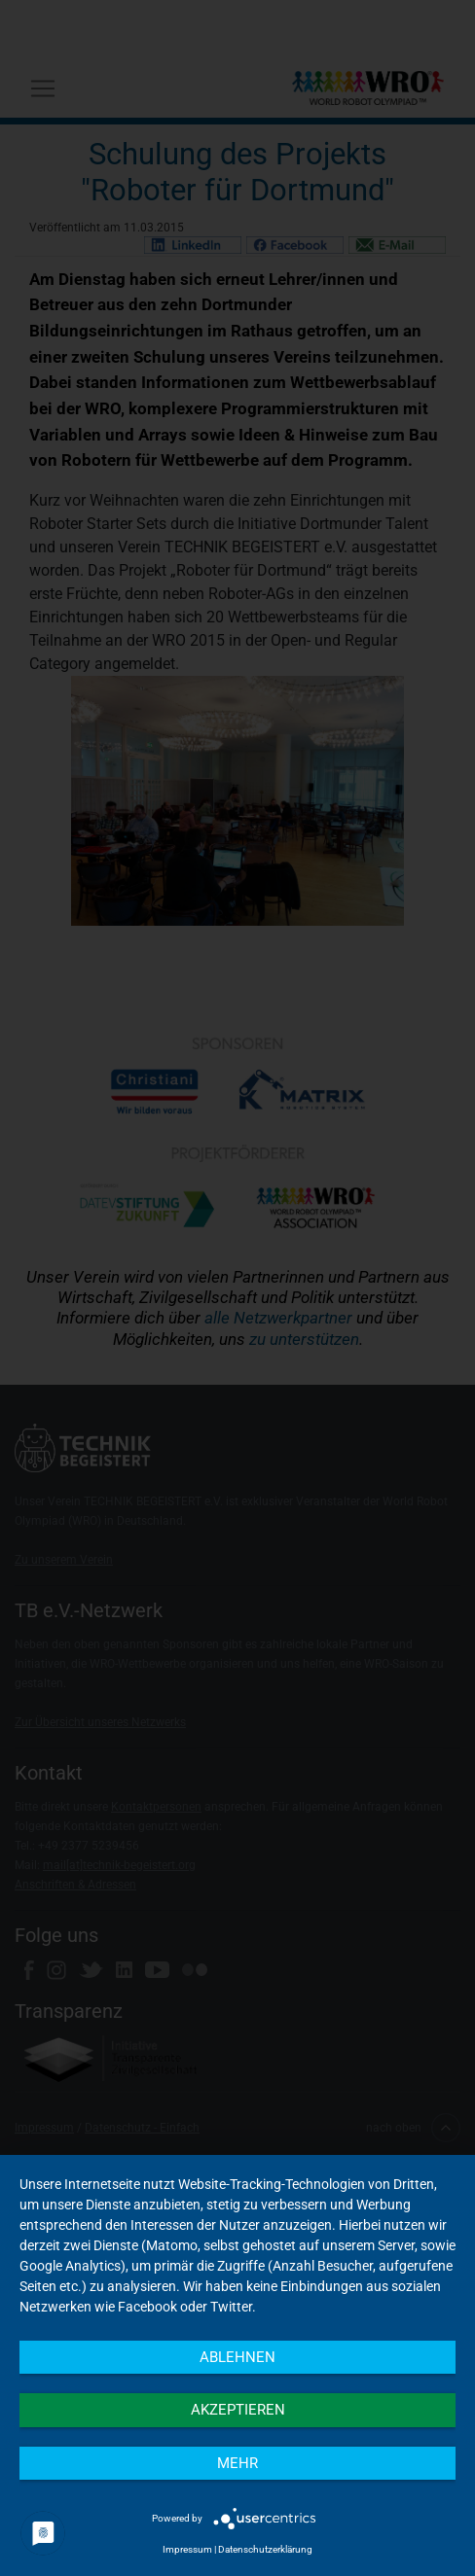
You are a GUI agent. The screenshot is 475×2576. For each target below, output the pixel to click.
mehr (237, 2463)
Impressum (187, 2549)
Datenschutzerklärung (265, 2549)
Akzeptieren (238, 2409)
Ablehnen (237, 2357)
